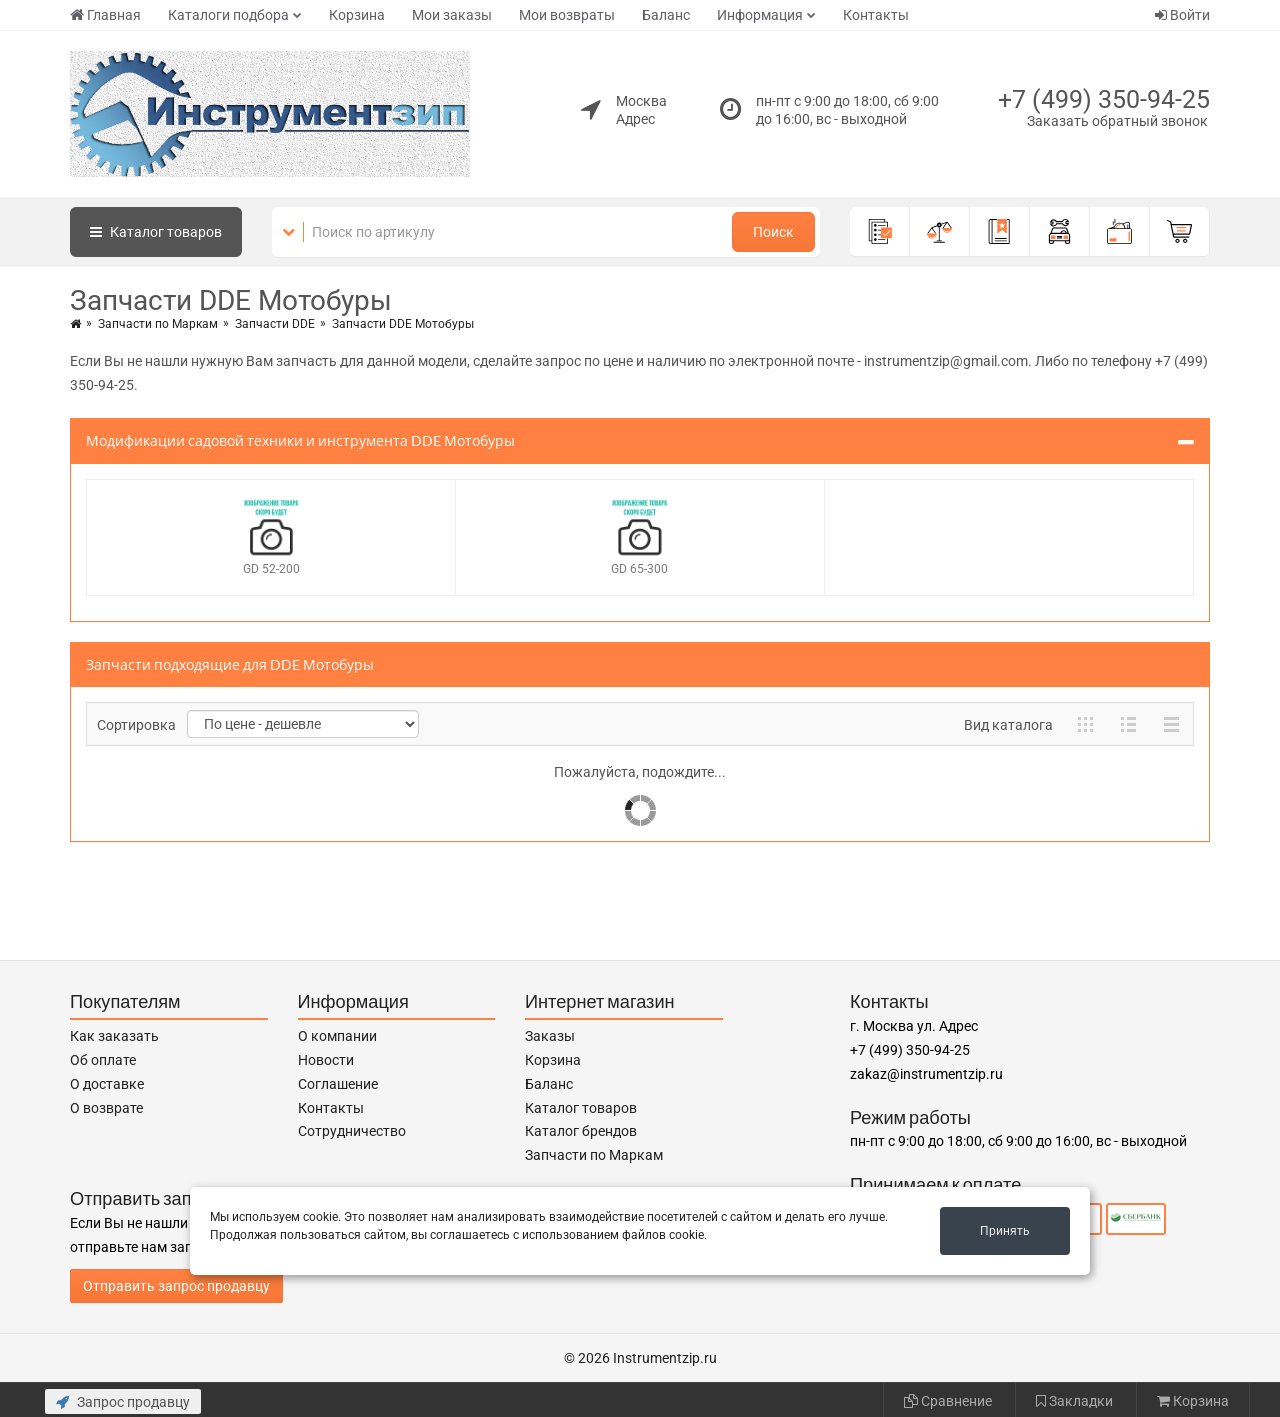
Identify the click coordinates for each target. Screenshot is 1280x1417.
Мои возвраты (567, 15)
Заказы (550, 1036)
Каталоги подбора (228, 15)
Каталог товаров (581, 1108)
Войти (1182, 15)
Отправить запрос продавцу (176, 1286)
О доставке (107, 1084)
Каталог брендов (581, 1131)
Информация (760, 15)
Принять (1005, 1231)
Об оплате (103, 1060)
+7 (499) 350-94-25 (1104, 99)
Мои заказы (452, 15)
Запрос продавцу (123, 1402)
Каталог (156, 232)
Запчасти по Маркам (158, 324)
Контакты (876, 15)
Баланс (666, 15)
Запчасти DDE (275, 324)
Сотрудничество (352, 1131)
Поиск (773, 232)
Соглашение (338, 1084)
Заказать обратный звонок (1117, 121)
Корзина (357, 15)
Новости (326, 1060)
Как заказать (114, 1036)
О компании (337, 1036)
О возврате (106, 1108)
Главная (105, 15)
